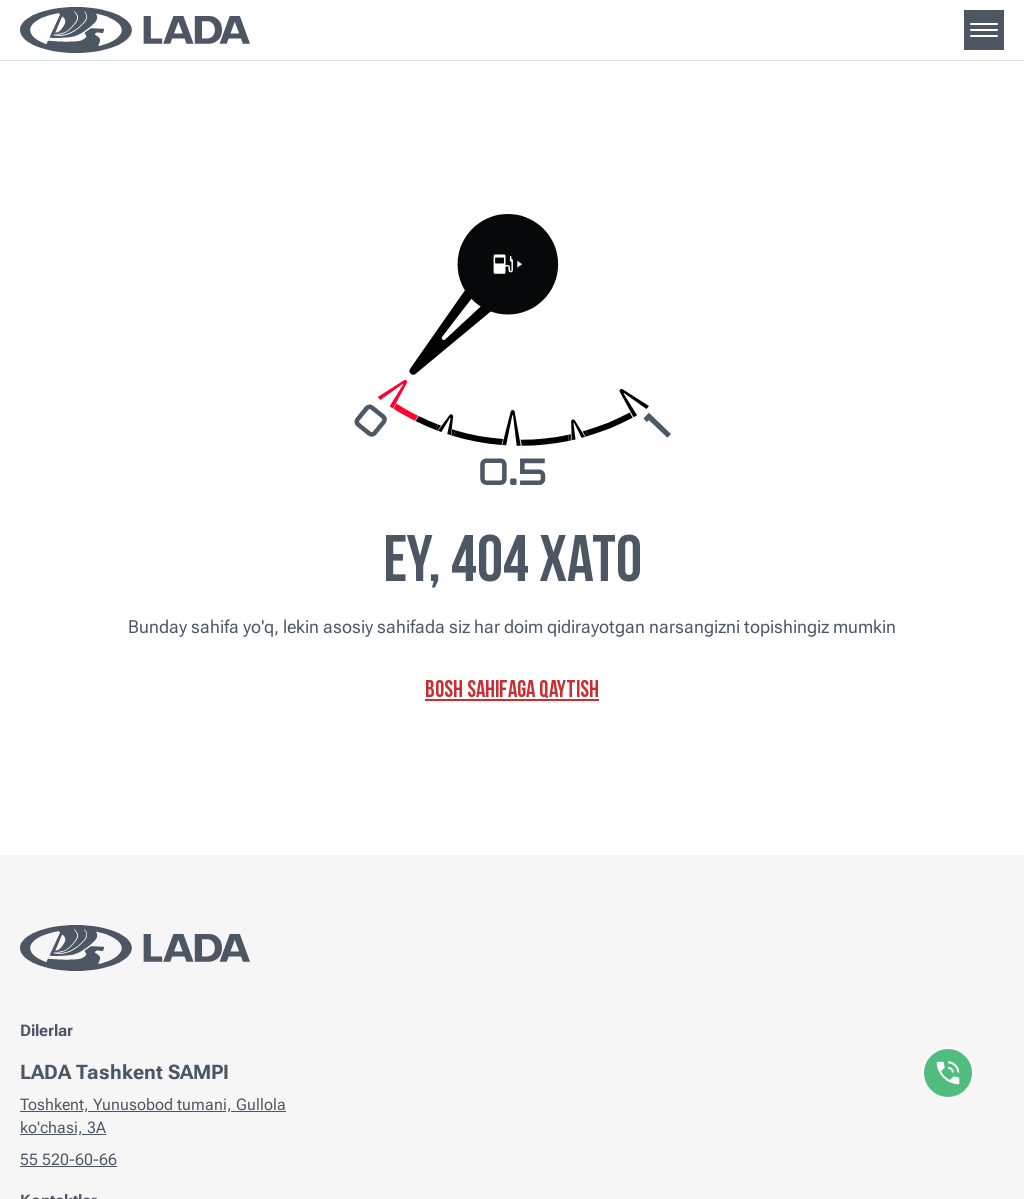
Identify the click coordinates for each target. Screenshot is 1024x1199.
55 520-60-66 (68, 1159)
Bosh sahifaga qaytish (512, 691)
